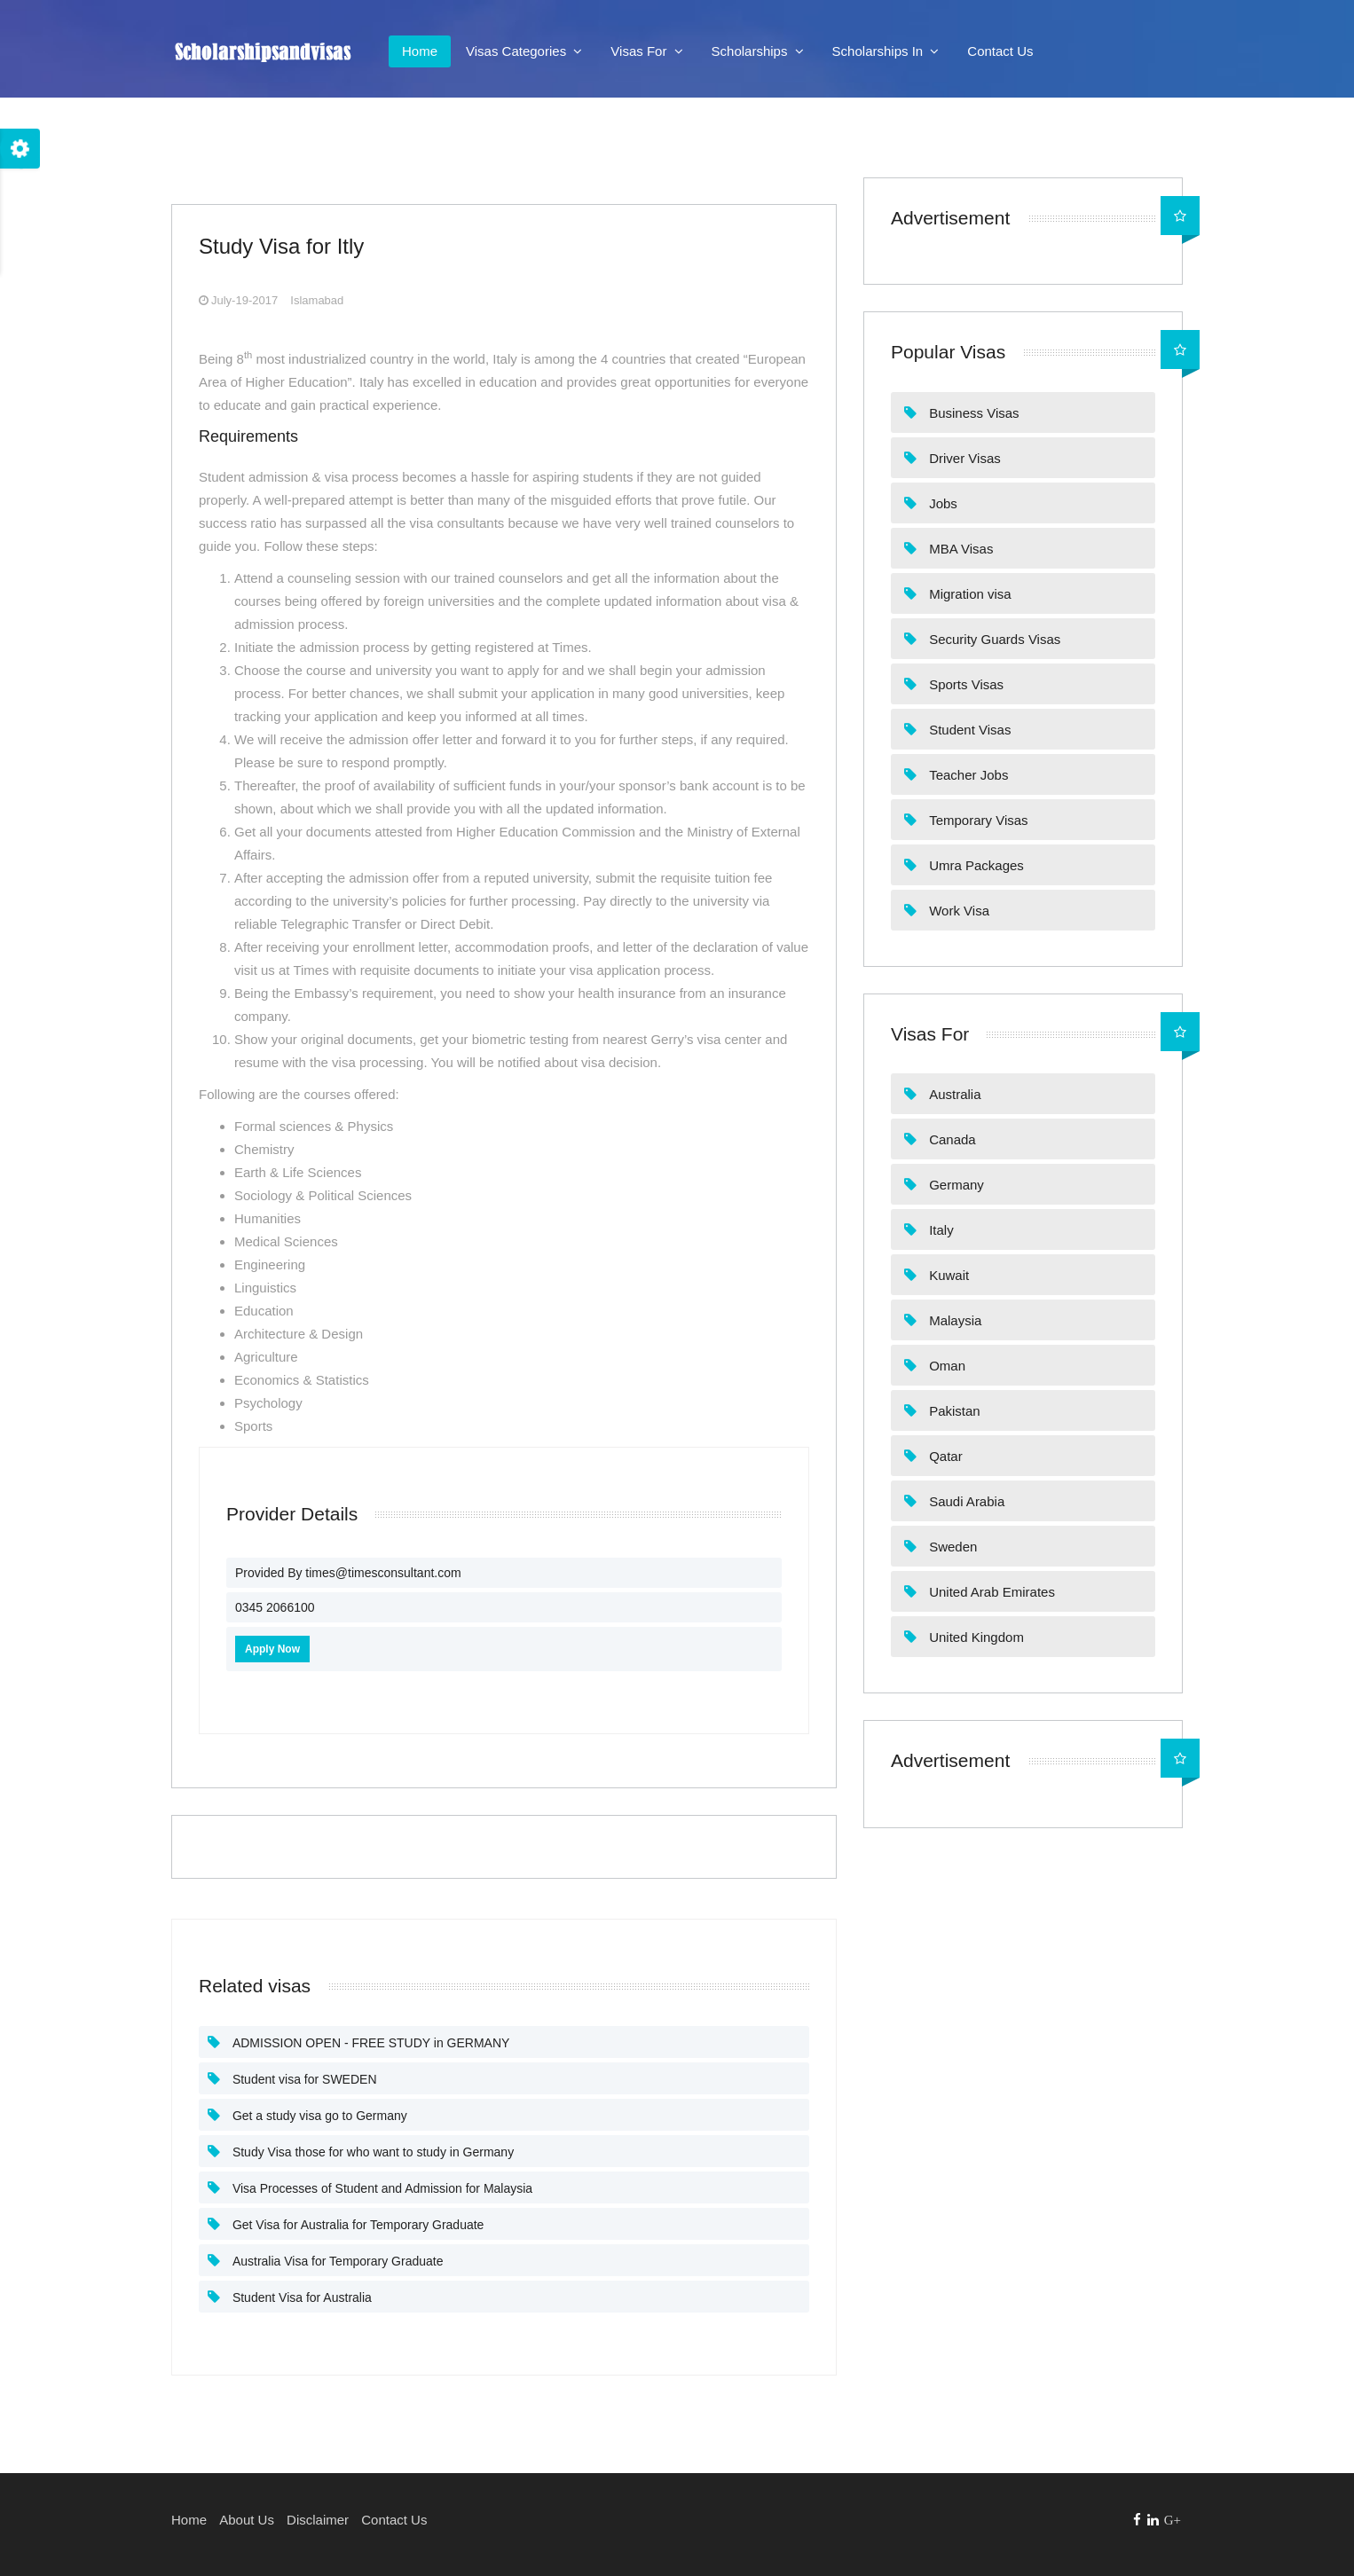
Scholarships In (886, 51)
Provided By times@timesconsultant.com (348, 1573)
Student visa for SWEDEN (303, 2079)
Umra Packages (974, 865)
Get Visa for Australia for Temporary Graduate (356, 2225)
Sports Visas (964, 684)
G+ (1172, 2519)
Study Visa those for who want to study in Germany (371, 2152)
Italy (939, 1229)
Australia (953, 1094)
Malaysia (953, 1320)
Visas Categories (524, 51)
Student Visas (968, 729)
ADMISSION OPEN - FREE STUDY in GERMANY (369, 2043)
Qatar (944, 1456)
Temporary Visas (976, 820)
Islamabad (316, 300)
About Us (246, 2519)
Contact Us (1000, 51)
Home (419, 51)
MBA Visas (959, 548)
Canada (950, 1139)
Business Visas (972, 412)
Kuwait (947, 1275)
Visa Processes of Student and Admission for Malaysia (380, 2188)
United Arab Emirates (990, 1591)
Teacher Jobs (966, 774)
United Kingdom (974, 1637)
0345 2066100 (275, 1607)
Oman (945, 1365)
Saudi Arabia (964, 1501)
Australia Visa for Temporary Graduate (336, 2261)
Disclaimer (318, 2519)
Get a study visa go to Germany (318, 2116)
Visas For (646, 51)
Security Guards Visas (992, 639)
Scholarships (758, 51)
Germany (954, 1184)
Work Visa (957, 910)
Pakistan (952, 1410)
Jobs (941, 503)
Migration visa (968, 593)
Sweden (951, 1546)
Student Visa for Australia (300, 2297)
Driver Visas (963, 458)
